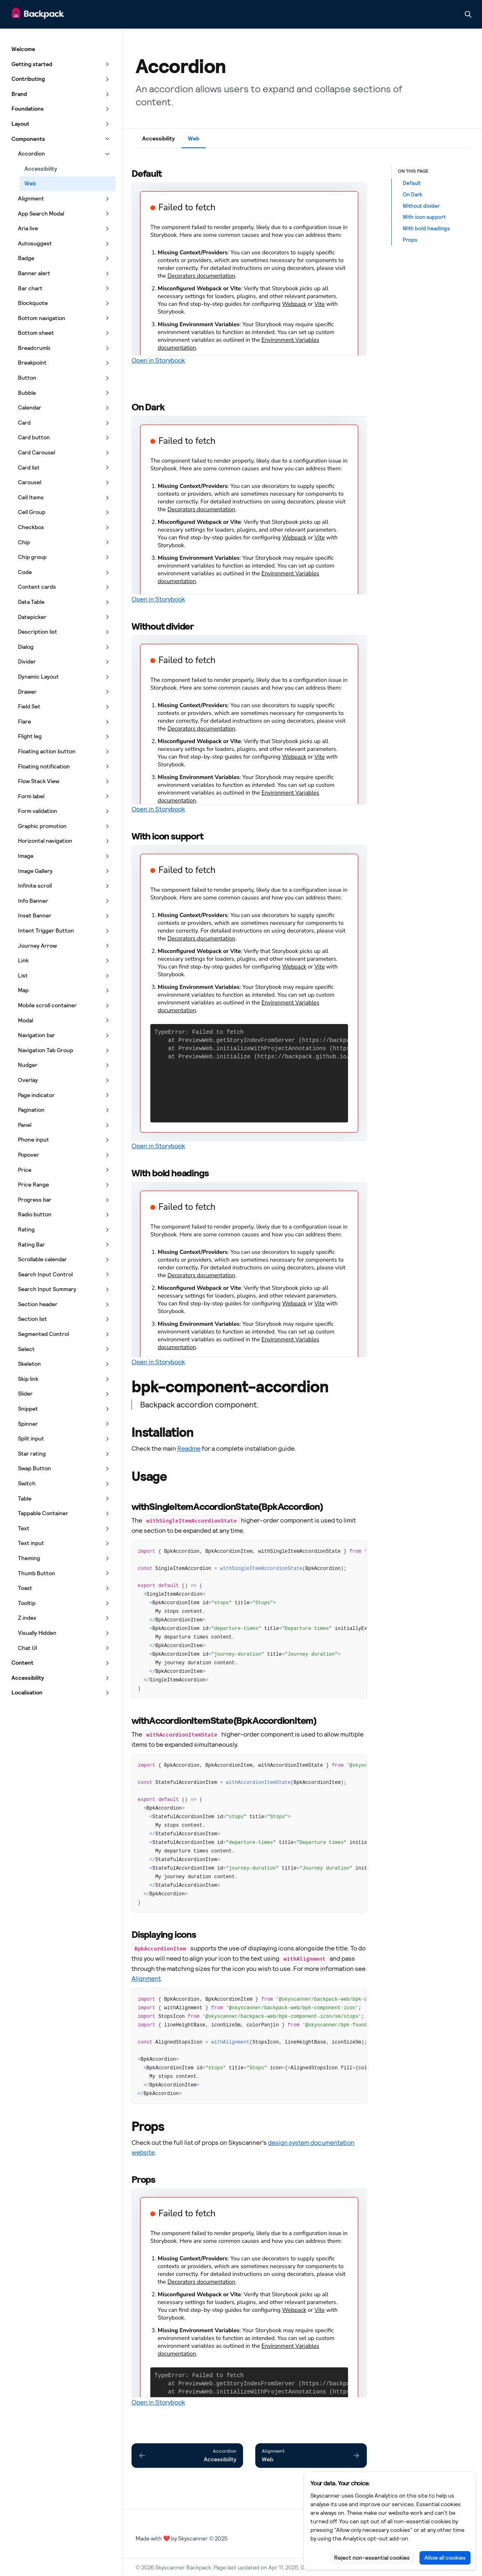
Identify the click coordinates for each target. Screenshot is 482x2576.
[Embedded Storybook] (249, 269)
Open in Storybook (158, 360)
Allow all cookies (445, 2557)
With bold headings (426, 228)
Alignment (146, 1978)
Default (412, 183)
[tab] (158, 140)
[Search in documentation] (468, 14)
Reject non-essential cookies (372, 2557)
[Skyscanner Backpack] (37, 14)
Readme (189, 1448)
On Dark (412, 194)
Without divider (421, 206)
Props (410, 239)
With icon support (424, 217)
